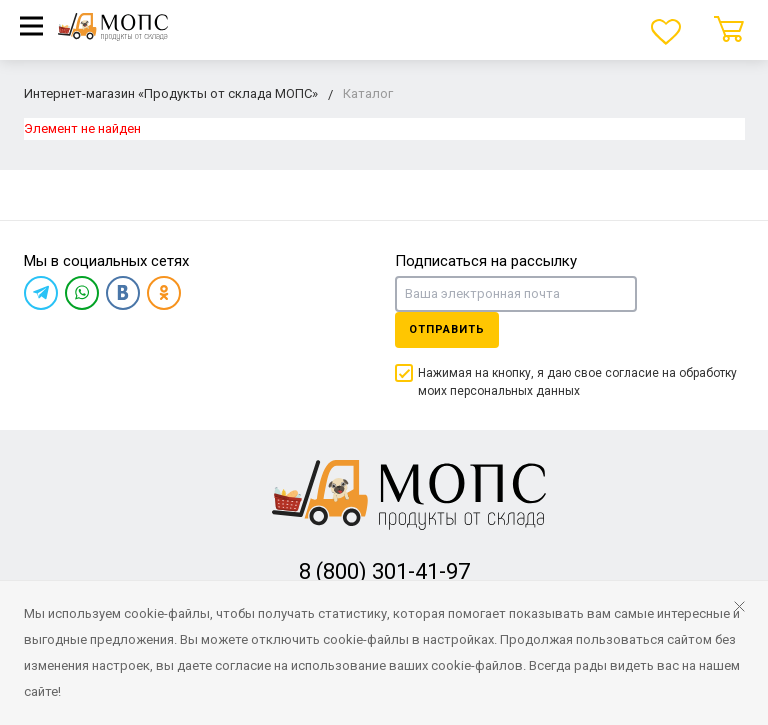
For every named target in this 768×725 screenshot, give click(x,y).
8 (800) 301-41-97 (384, 571)
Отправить (447, 329)
